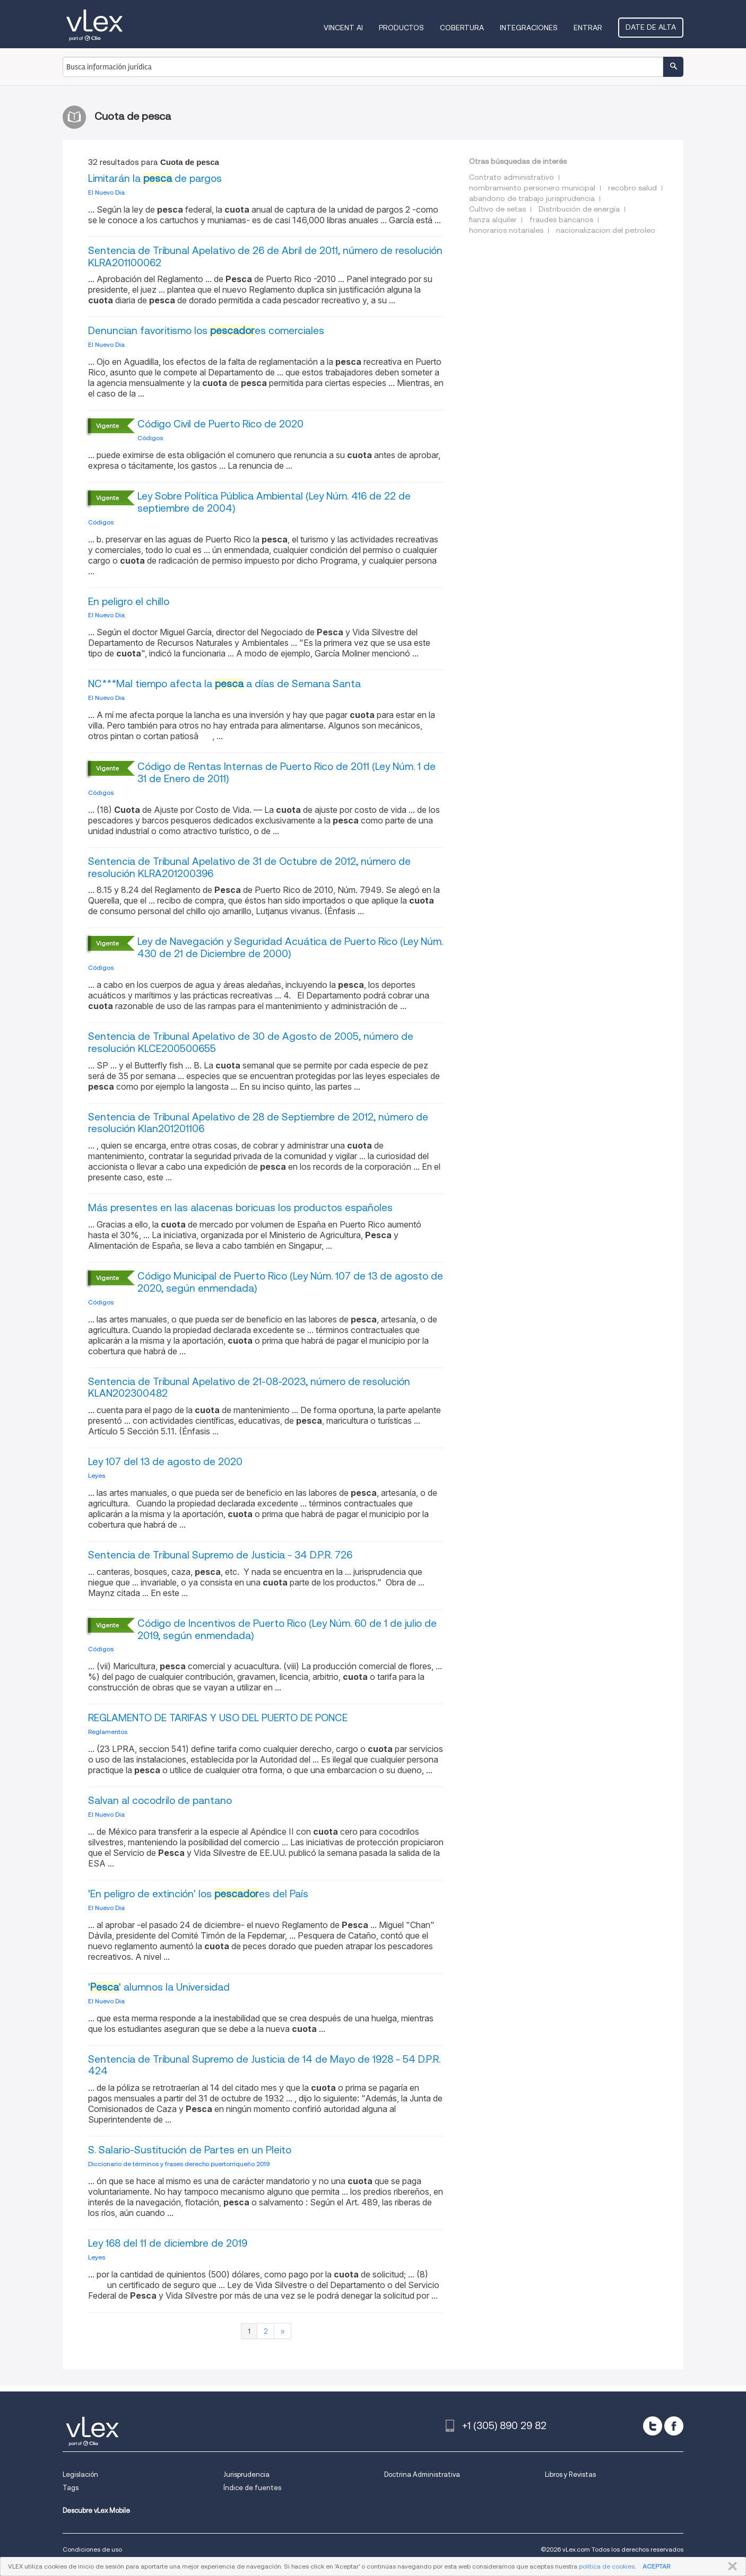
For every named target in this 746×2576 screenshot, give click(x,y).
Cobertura (462, 27)
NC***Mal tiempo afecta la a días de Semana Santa (224, 683)
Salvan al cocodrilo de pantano (160, 1800)
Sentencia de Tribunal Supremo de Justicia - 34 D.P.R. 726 (220, 1555)
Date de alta (651, 27)
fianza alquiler (493, 219)
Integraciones (529, 27)
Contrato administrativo (511, 177)
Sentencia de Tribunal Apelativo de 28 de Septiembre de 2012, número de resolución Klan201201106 (258, 1123)
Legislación (80, 2474)
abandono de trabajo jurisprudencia (532, 198)
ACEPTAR (656, 2566)
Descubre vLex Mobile (96, 2510)
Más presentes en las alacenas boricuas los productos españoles (240, 1207)
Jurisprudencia (246, 2474)
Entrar (588, 27)
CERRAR (730, 2566)
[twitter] (652, 2425)
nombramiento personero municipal (532, 187)
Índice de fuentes (252, 2488)
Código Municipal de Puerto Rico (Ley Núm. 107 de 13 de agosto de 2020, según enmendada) (290, 1282)
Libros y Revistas (570, 2474)
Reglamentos (107, 1731)
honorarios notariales (506, 230)
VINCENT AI (343, 27)
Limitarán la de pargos (155, 178)
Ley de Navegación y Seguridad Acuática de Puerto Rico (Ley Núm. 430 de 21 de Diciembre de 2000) (290, 947)
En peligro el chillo (128, 601)
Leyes (96, 1475)
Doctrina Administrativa (422, 2474)
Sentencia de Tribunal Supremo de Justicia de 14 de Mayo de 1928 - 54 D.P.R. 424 (264, 2065)
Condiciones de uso (92, 2549)
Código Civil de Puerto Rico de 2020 (220, 424)
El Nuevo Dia (106, 192)
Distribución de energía (579, 209)
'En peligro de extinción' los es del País (198, 1893)
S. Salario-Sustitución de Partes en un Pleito (189, 2150)
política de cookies (607, 2566)
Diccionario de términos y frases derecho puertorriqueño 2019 (179, 2163)
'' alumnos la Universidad (159, 1987)
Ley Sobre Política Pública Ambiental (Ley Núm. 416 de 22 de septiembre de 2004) (274, 502)
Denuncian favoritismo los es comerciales (206, 330)
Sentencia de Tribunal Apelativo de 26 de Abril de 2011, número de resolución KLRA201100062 (265, 256)
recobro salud (632, 187)
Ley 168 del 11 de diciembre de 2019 (167, 2243)
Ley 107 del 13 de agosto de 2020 (165, 1461)
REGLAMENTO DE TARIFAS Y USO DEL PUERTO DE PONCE (218, 1717)
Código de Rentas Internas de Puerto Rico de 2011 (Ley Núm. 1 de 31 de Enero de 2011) (286, 772)
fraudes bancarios (561, 219)
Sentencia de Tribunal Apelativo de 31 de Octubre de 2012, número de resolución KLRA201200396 (249, 867)
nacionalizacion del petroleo (605, 230)
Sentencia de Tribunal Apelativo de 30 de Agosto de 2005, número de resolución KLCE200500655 (250, 1042)
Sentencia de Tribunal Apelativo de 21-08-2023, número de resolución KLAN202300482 (249, 1387)
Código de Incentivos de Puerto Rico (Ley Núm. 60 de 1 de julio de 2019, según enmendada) (287, 1629)
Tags (71, 2488)
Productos (401, 27)
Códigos (150, 437)
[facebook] (673, 2425)
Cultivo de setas (497, 209)
